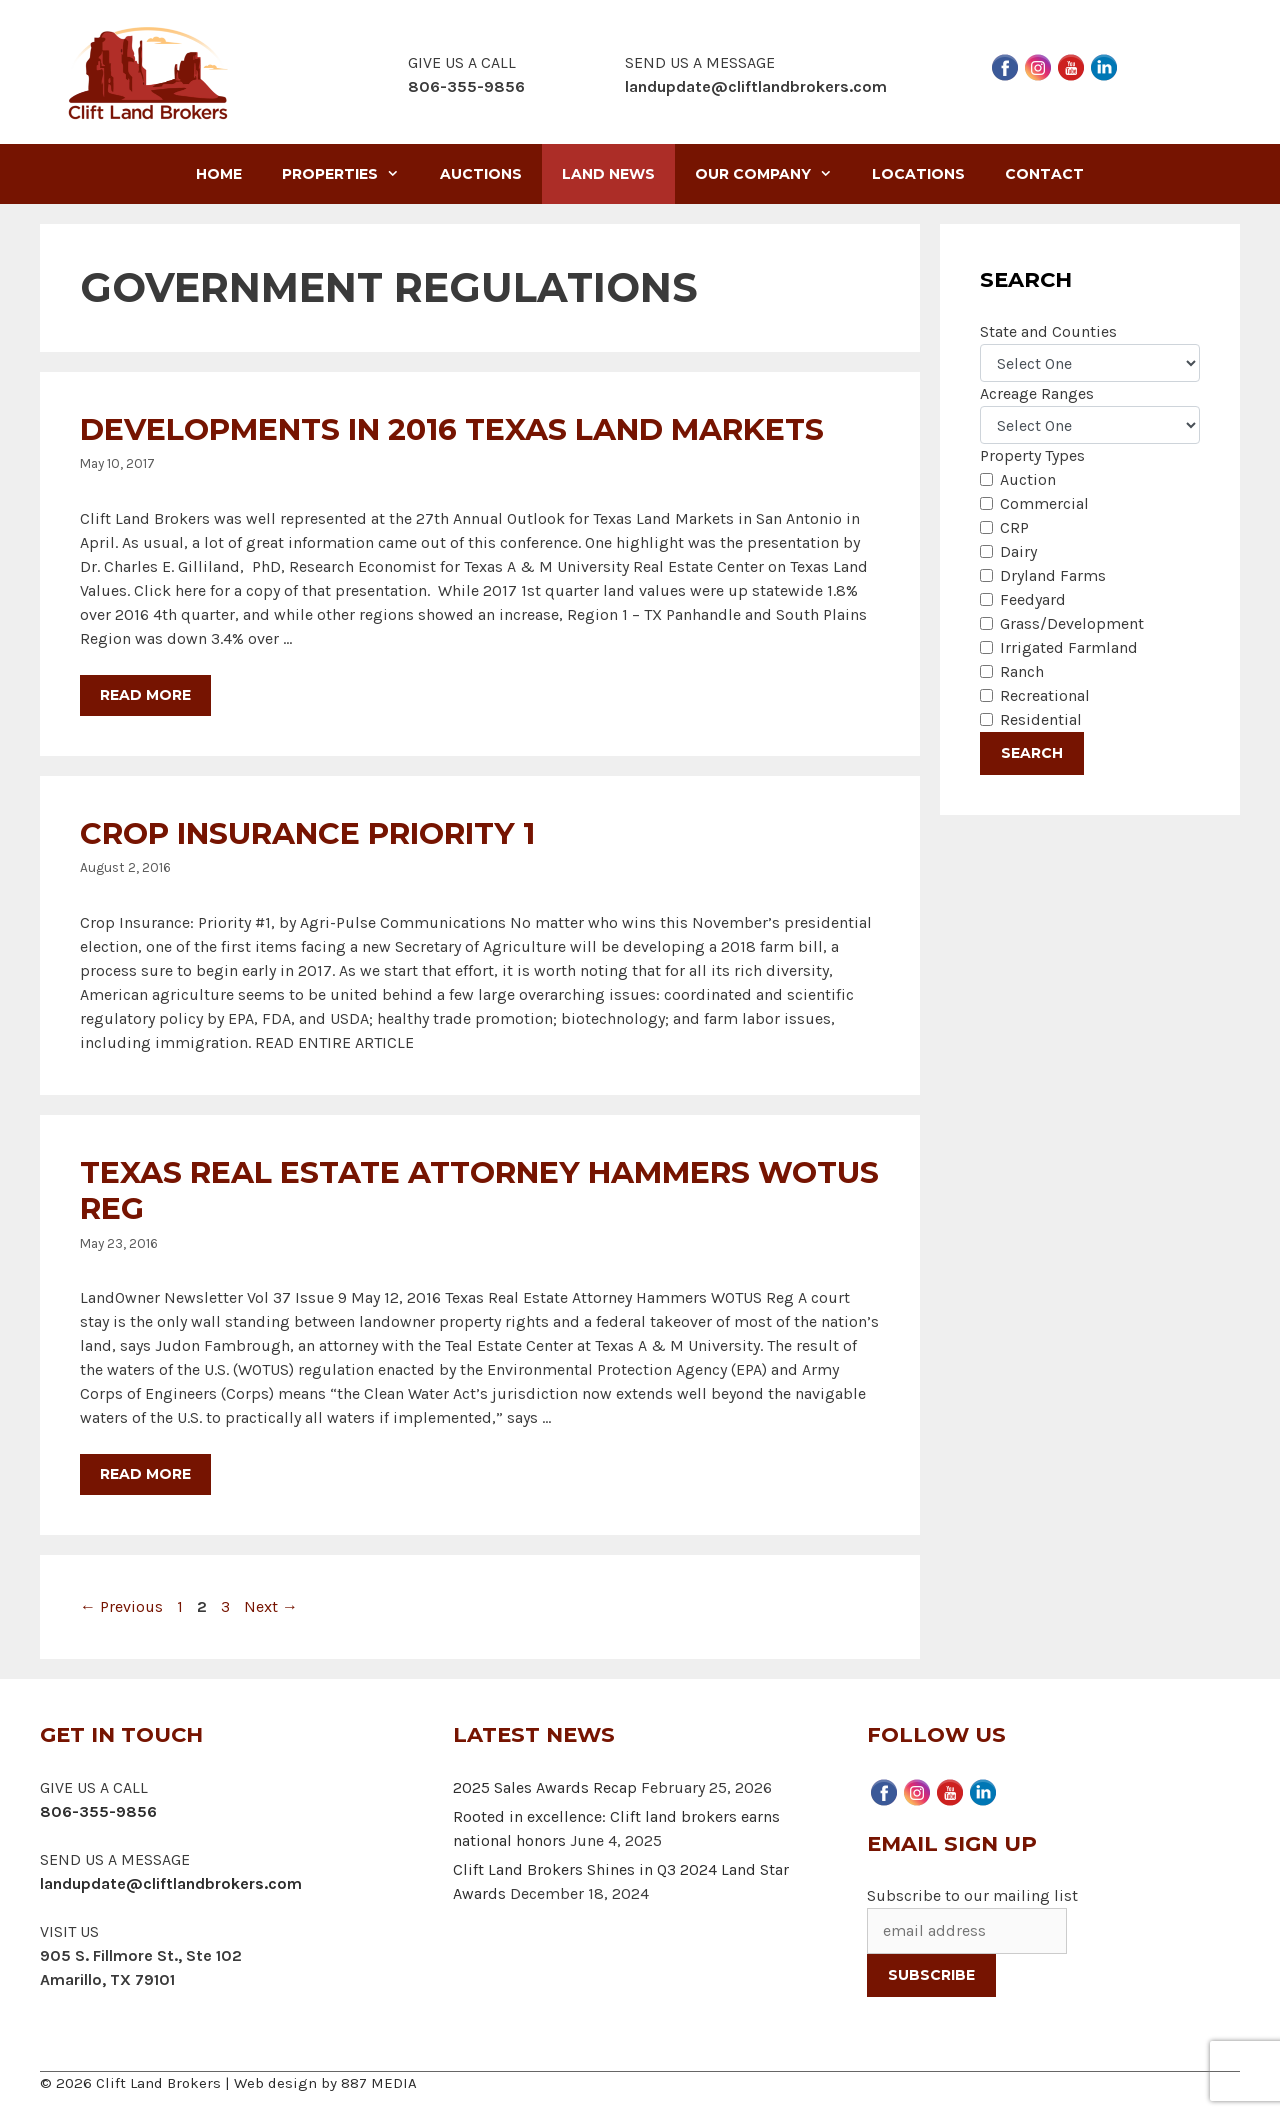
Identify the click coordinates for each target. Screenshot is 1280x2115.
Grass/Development (1072, 623)
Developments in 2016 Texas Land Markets (452, 429)
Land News (608, 174)
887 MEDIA (379, 2083)
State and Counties (1048, 331)
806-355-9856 (98, 1811)
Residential (1041, 719)
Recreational (1045, 695)
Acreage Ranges (1037, 393)
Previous (121, 1606)
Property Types (1032, 455)
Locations (918, 174)
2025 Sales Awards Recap (545, 1787)
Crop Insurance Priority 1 (307, 833)
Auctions (481, 174)
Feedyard (1033, 599)
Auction (1028, 479)
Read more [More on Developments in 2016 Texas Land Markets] (145, 695)
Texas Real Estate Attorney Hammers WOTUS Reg (479, 1190)
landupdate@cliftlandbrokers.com (756, 86)
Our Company (773, 174)
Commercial (1044, 503)
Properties (350, 174)
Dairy (1018, 551)
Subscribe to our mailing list (972, 1895)
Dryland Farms (1053, 575)
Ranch (1022, 671)
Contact (1044, 174)
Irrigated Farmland (1069, 647)
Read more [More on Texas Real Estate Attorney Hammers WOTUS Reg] (145, 1474)
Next (271, 1606)
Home (219, 174)
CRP (1014, 527)
